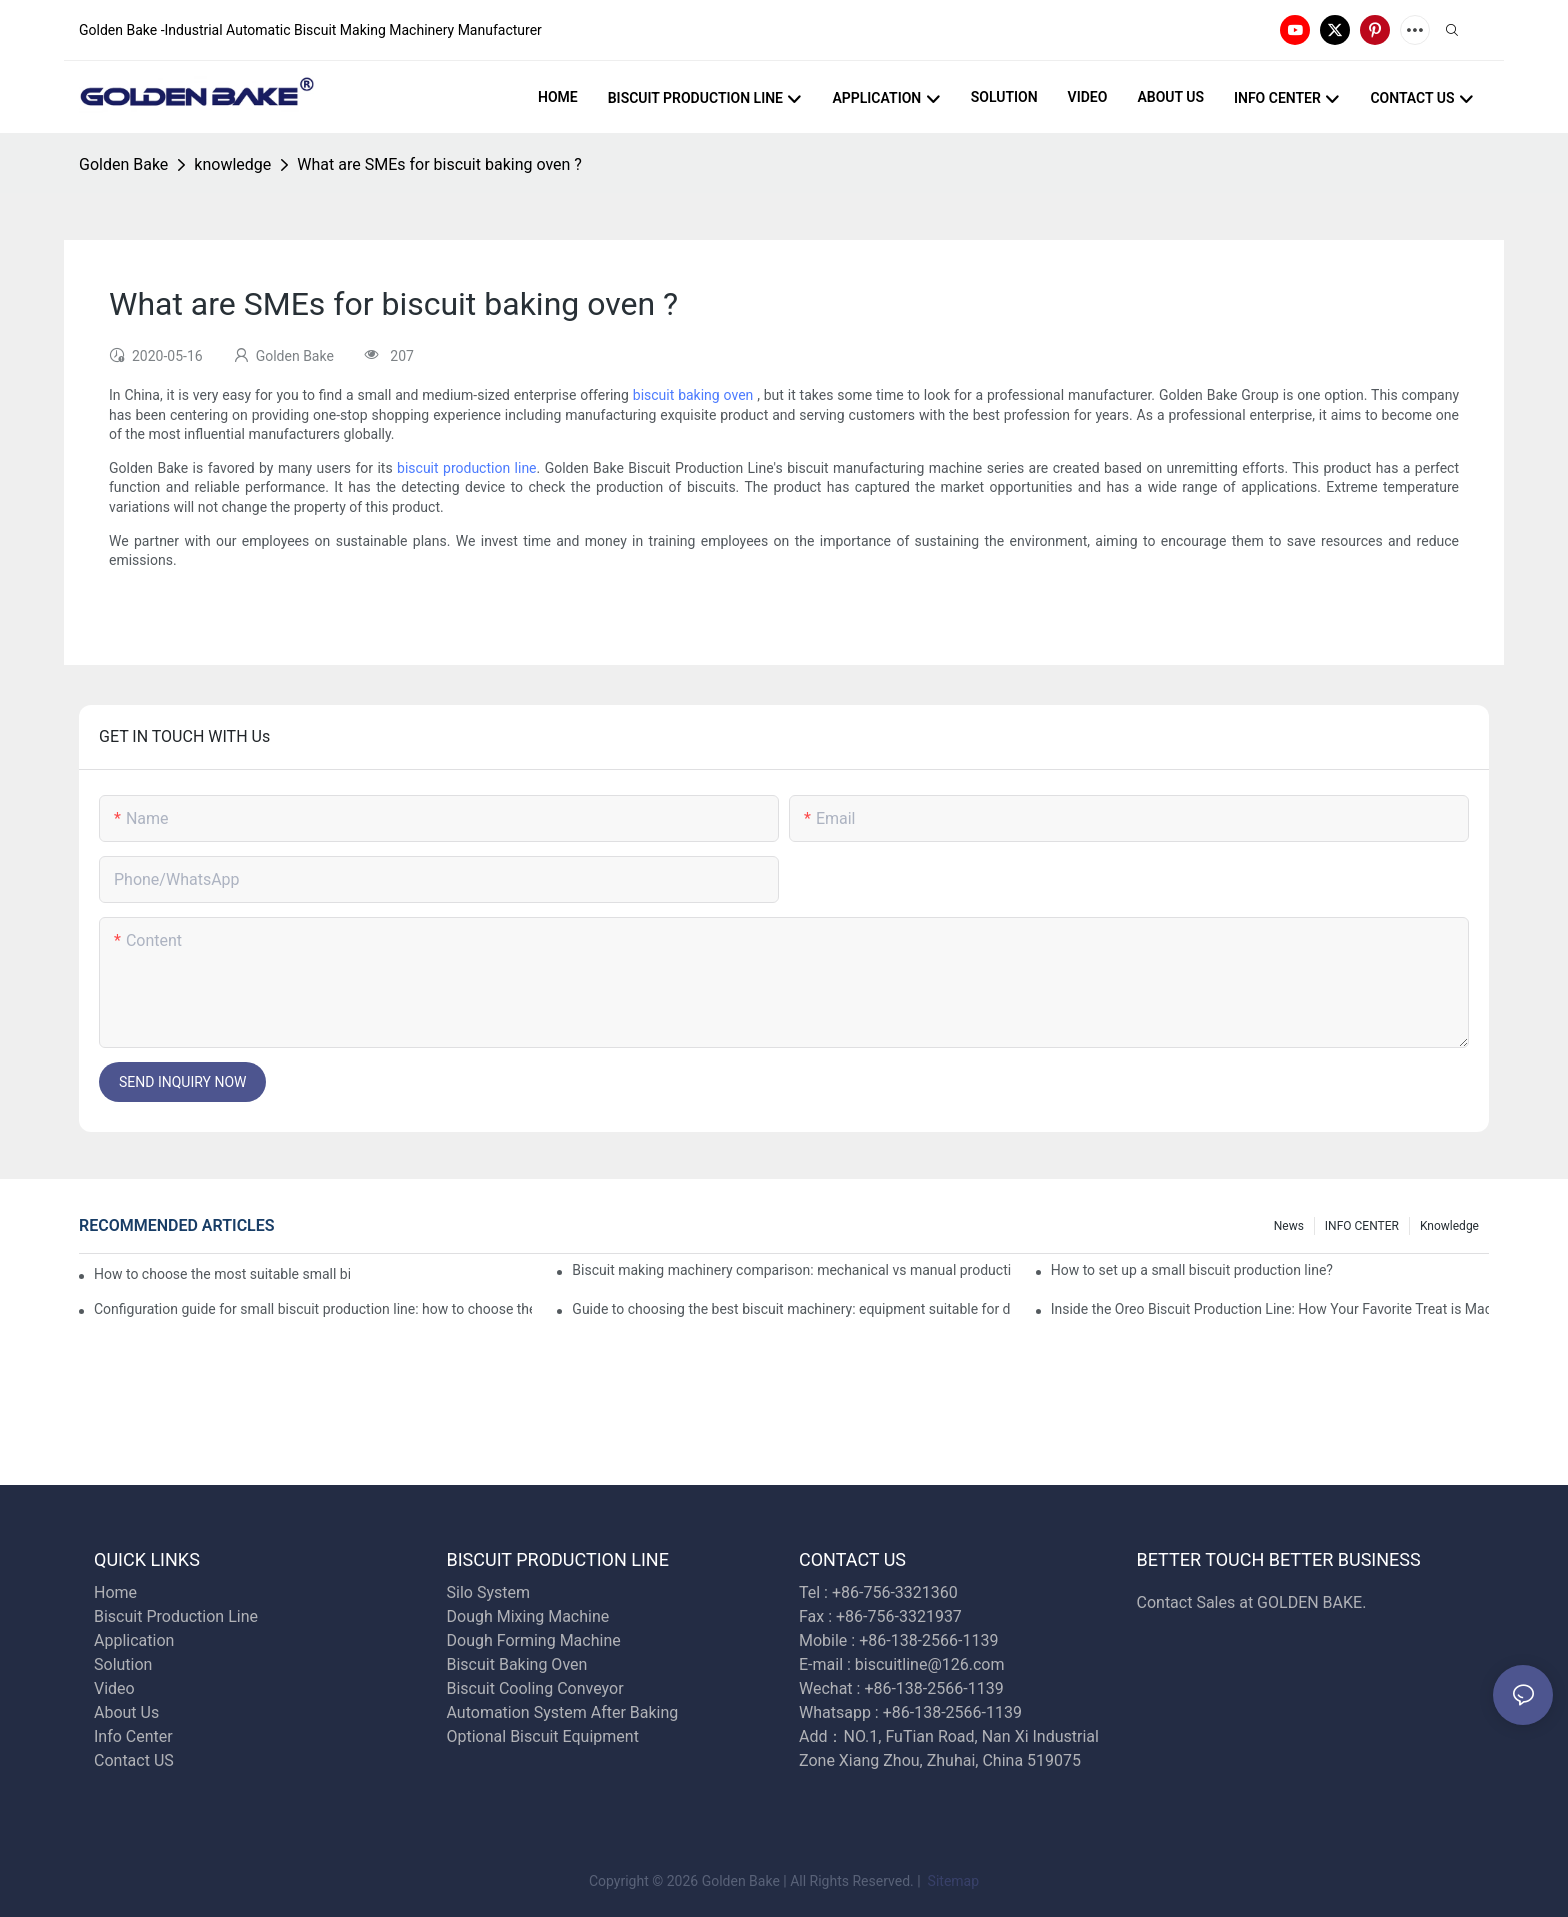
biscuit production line (466, 468)
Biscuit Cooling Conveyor (535, 1688)
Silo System (488, 1592)
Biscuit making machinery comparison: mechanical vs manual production (791, 1270)
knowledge (232, 164)
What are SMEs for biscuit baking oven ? (439, 164)
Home (115, 1592)
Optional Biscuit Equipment (543, 1736)
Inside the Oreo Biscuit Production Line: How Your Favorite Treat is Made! (1270, 1309)
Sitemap (951, 1881)
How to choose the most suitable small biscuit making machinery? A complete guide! (222, 1274)
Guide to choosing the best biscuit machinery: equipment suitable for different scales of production (791, 1309)
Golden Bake (123, 164)
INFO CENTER (1362, 1226)
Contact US (136, 1760)
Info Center (133, 1736)
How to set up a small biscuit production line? (1192, 1270)
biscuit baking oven (693, 395)
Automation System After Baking (563, 1712)
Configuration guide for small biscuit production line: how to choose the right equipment (313, 1309)
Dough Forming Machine (534, 1640)
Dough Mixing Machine (528, 1616)
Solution (123, 1664)
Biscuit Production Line (176, 1616)
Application (134, 1640)
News (1289, 1226)
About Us (126, 1712)
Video (114, 1688)
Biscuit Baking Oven (517, 1664)
